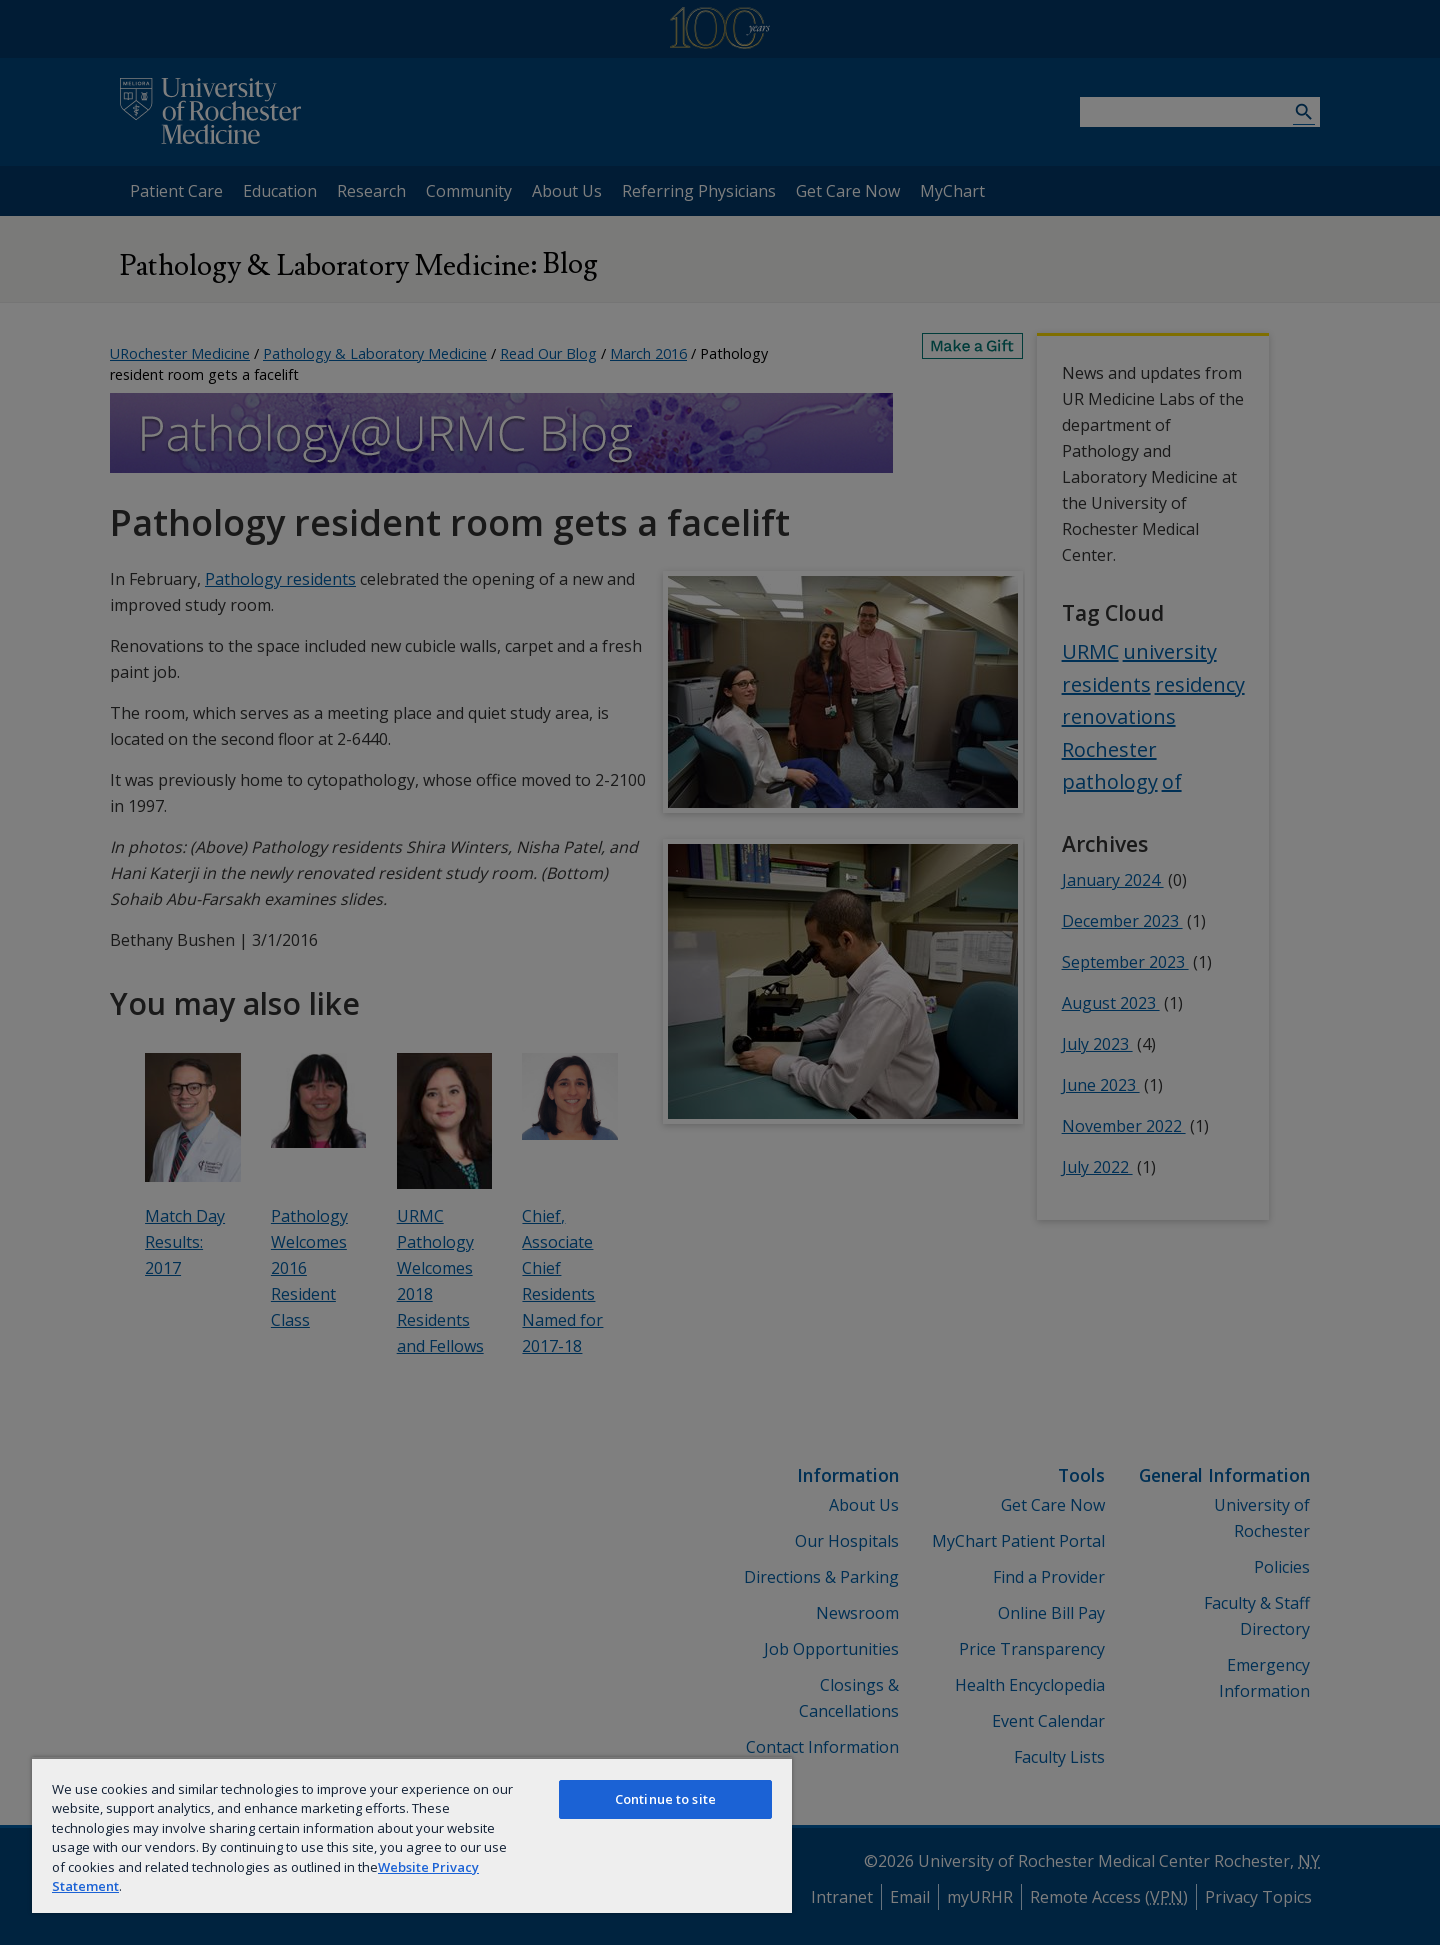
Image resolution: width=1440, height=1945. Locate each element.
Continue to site (665, 1799)
